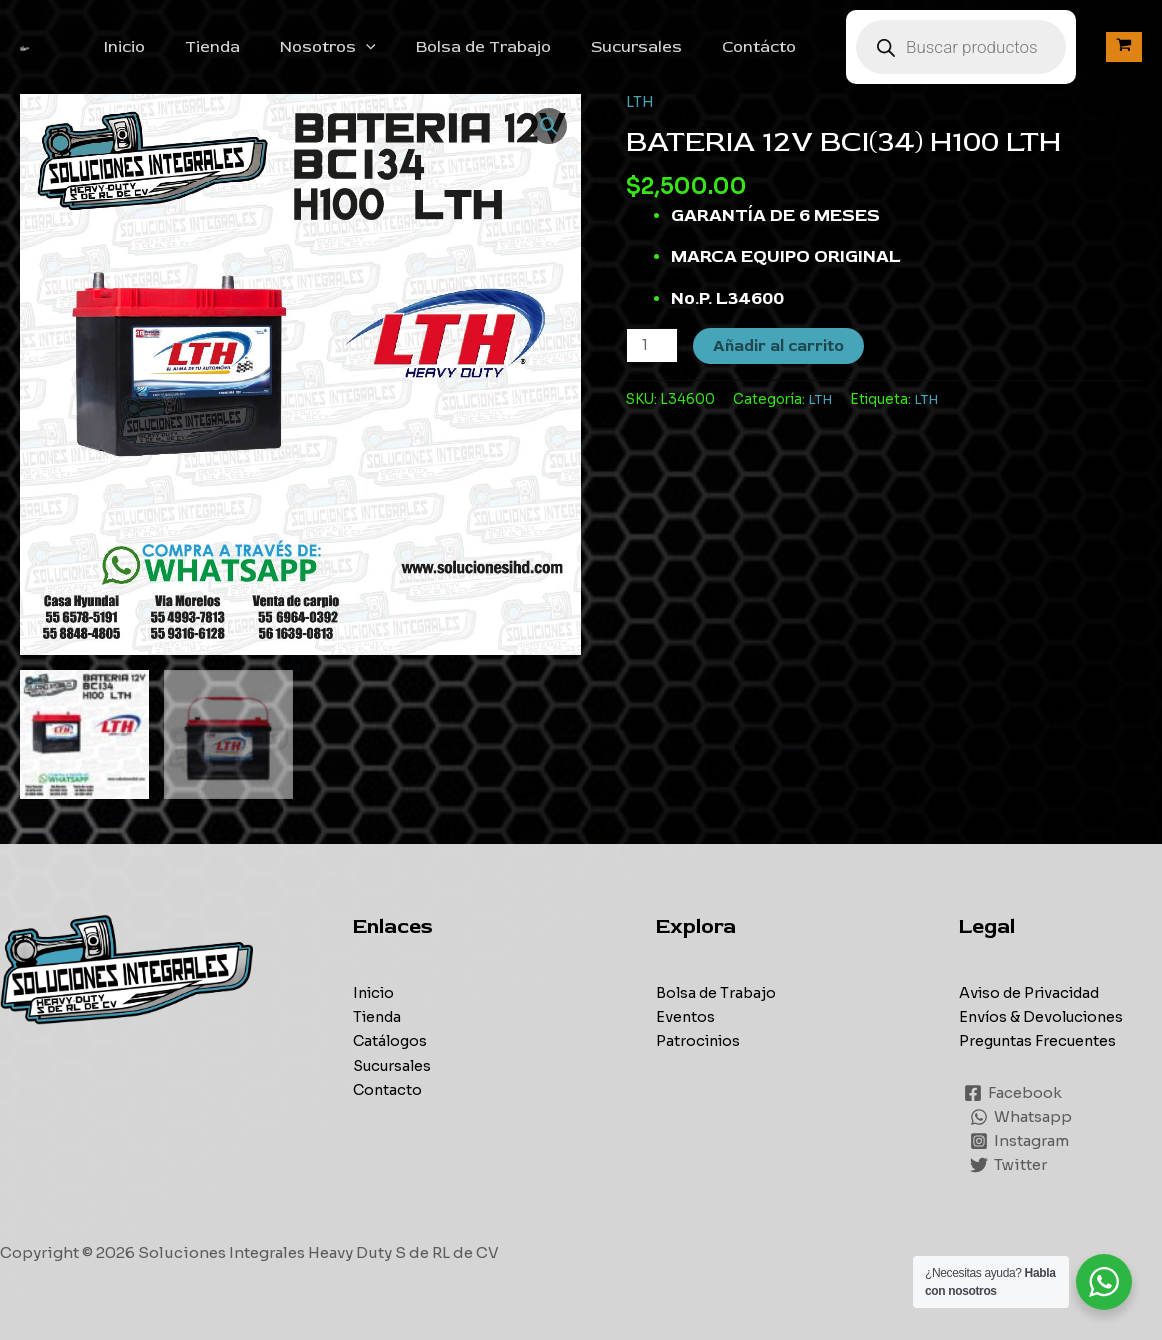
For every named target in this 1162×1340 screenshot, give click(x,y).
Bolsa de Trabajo (519, 47)
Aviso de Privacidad (1035, 992)
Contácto (779, 47)
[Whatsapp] (1022, 1116)
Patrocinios (700, 1040)
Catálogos (391, 1040)
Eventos (686, 1016)
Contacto (388, 1088)
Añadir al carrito (780, 346)
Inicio (184, 47)
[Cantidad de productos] (653, 345)
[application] (410, 47)
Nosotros (372, 47)
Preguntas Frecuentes (1041, 1040)
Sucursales (664, 47)
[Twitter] (1009, 1164)
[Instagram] (1020, 1140)
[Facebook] (1014, 1092)
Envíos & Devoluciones (1045, 1016)
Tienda (264, 47)
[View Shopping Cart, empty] (1124, 46)
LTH (640, 101)
